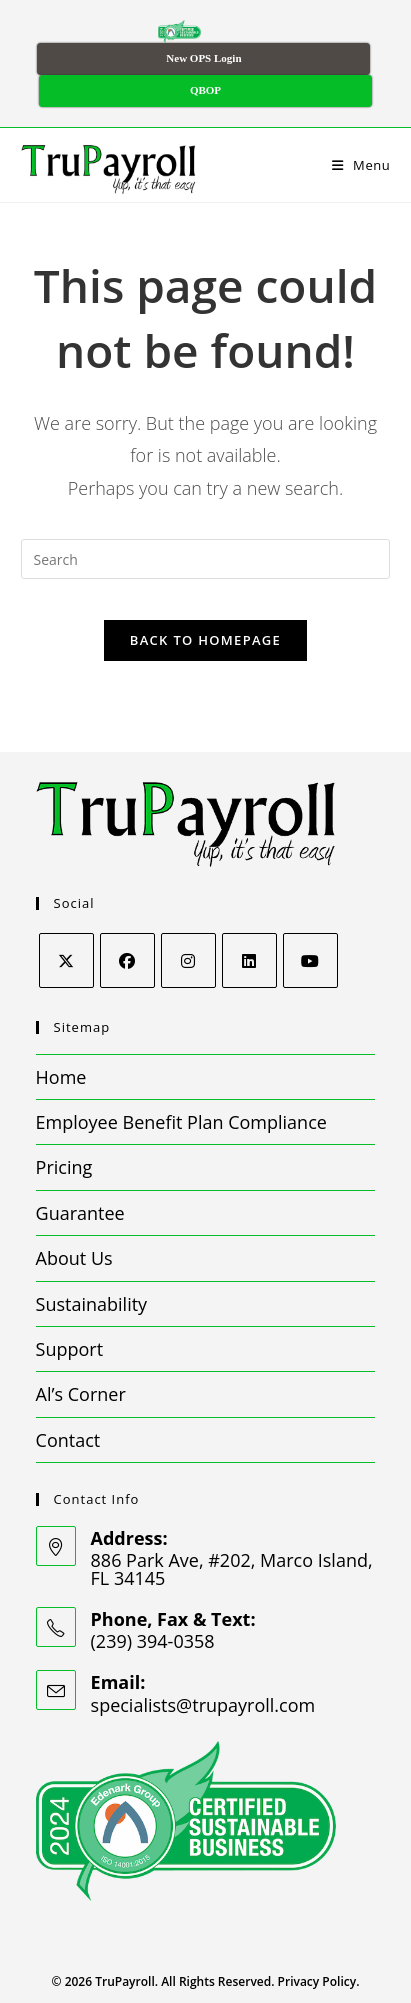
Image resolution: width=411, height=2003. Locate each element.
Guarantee (80, 1213)
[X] (66, 960)
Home (61, 1077)
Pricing (64, 1167)
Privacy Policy (317, 1981)
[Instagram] (188, 960)
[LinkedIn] (249, 960)
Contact (68, 1440)
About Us (74, 1258)
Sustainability (92, 1304)
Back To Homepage (205, 640)
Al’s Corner (81, 1394)
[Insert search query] (206, 559)
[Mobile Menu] (361, 165)
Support (70, 1349)
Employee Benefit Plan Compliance (181, 1122)
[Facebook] (127, 960)
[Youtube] (310, 960)
